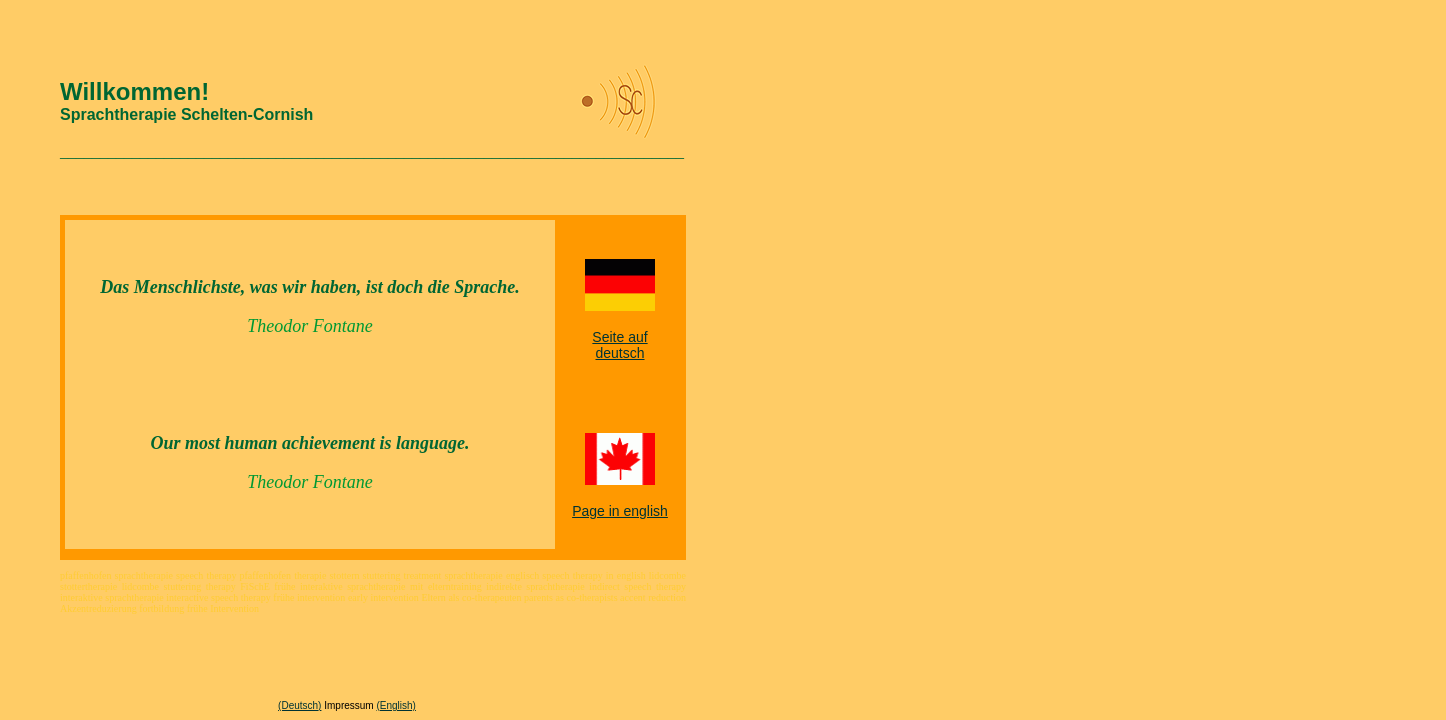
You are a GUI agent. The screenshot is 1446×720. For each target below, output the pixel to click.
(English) (395, 705)
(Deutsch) (299, 705)
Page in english (620, 511)
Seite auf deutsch (619, 345)
